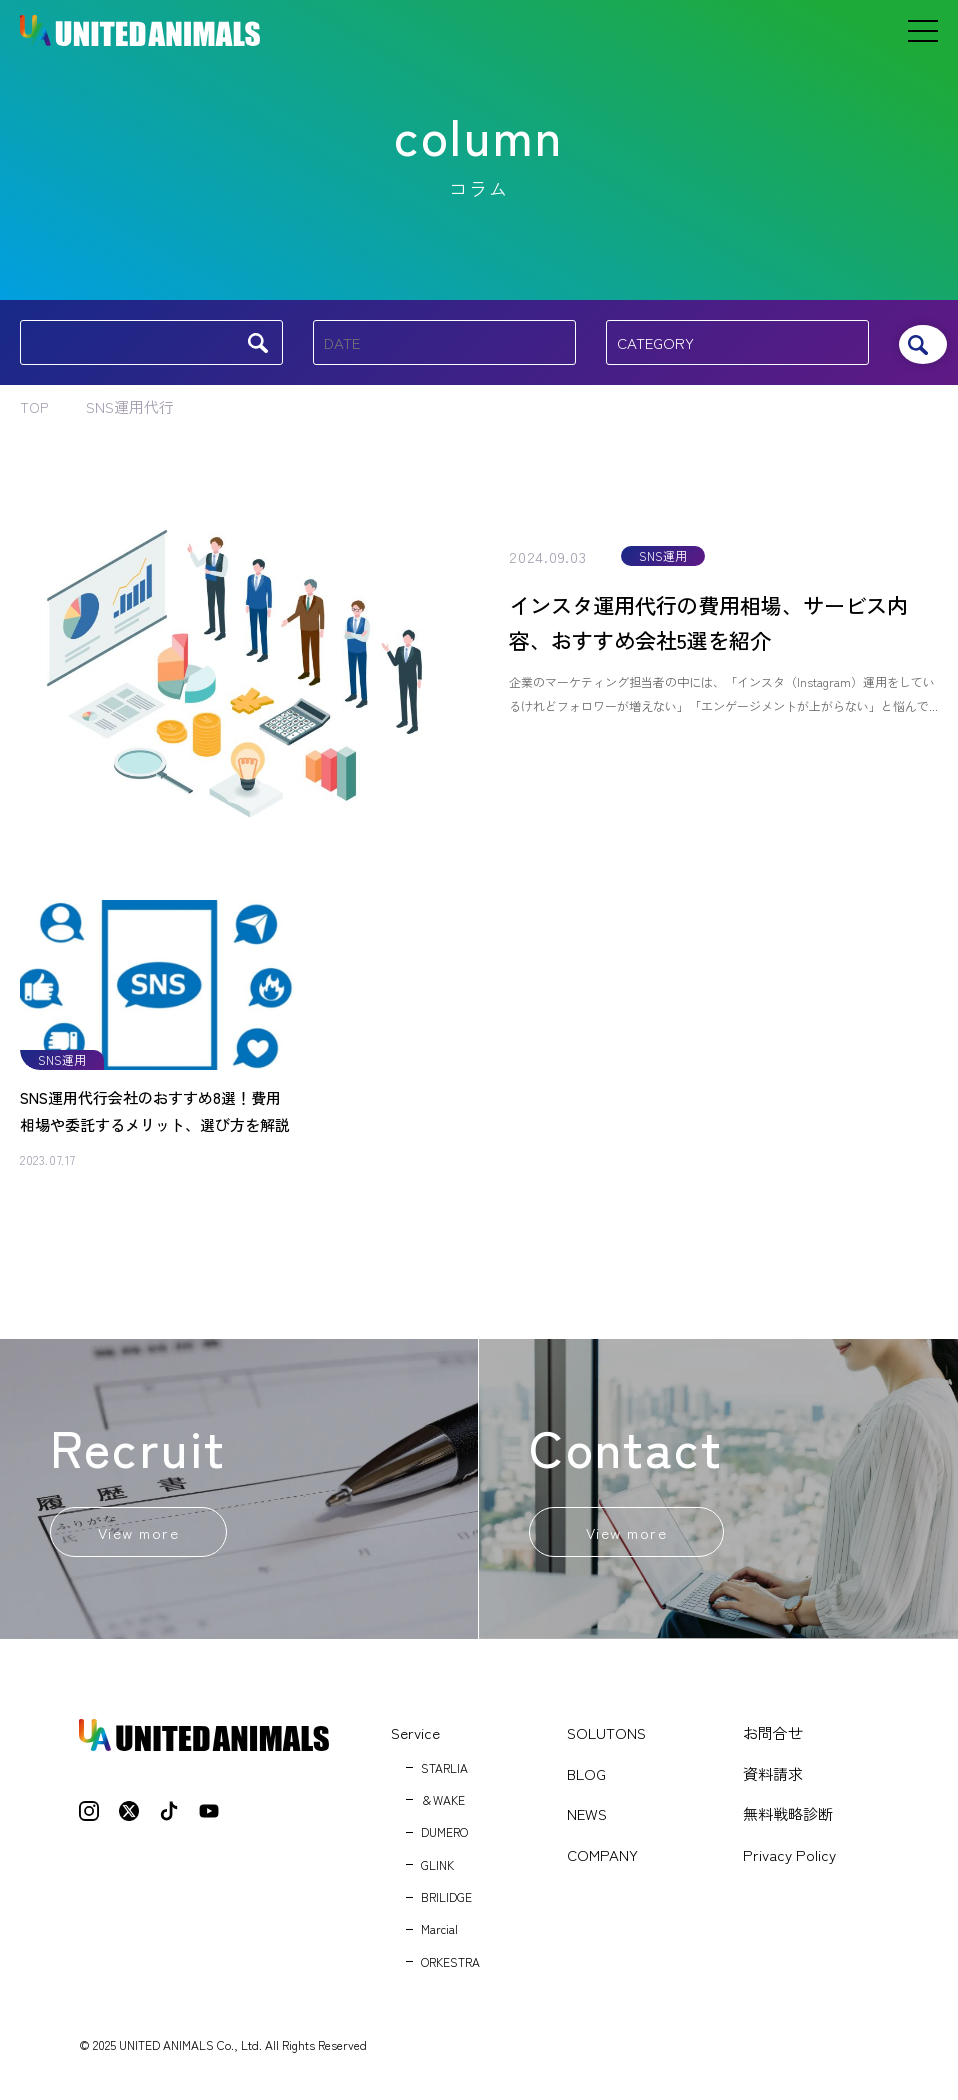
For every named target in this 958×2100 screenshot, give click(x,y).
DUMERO (444, 1837)
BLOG (586, 1778)
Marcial (439, 1934)
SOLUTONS (606, 1738)
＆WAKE (443, 1805)
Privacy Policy (789, 1859)
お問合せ (773, 1738)
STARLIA (444, 1772)
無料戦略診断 (788, 1819)
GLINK (437, 1869)
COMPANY (602, 1859)
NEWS (587, 1819)
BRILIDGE (446, 1902)
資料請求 (773, 1778)
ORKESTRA (450, 1967)
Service (415, 1738)
